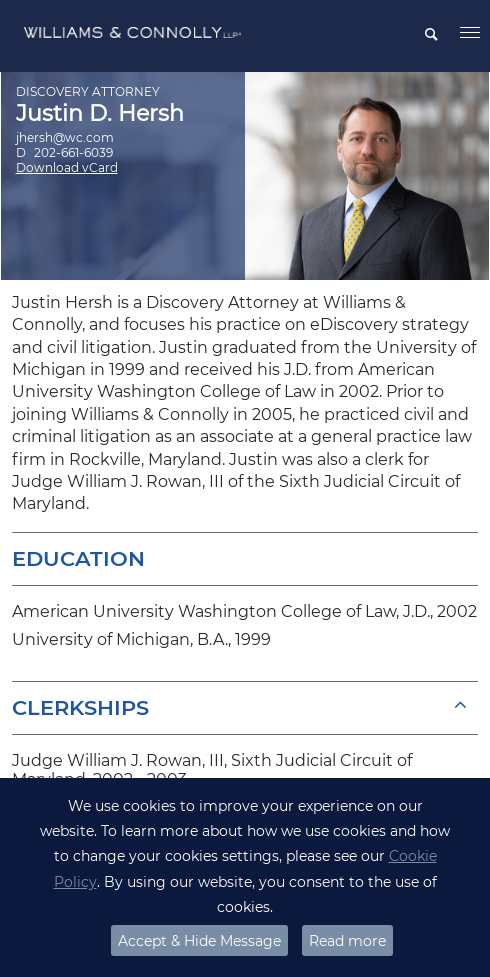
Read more (347, 941)
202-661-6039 (73, 152)
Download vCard (67, 167)
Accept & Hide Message (199, 941)
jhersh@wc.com (65, 137)
